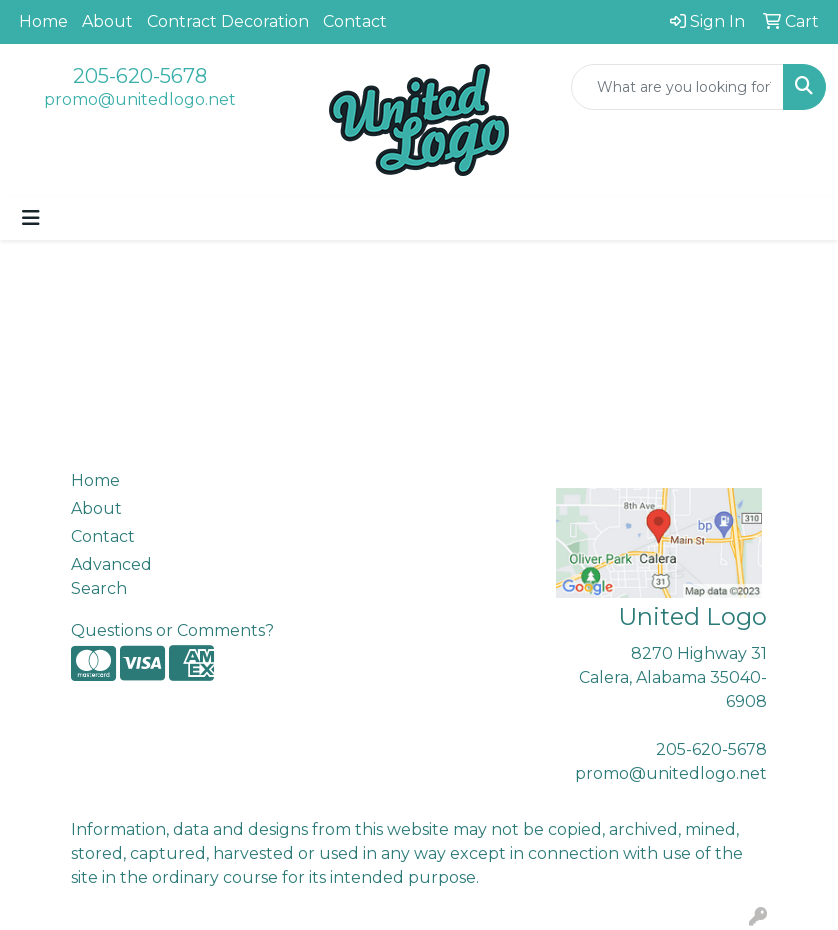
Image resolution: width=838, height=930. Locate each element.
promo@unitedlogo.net (140, 99)
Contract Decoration (228, 21)
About (107, 21)
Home (43, 21)
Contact (355, 21)
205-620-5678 (140, 76)
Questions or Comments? (172, 630)
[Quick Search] (677, 87)
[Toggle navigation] (31, 218)
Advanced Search (111, 576)
